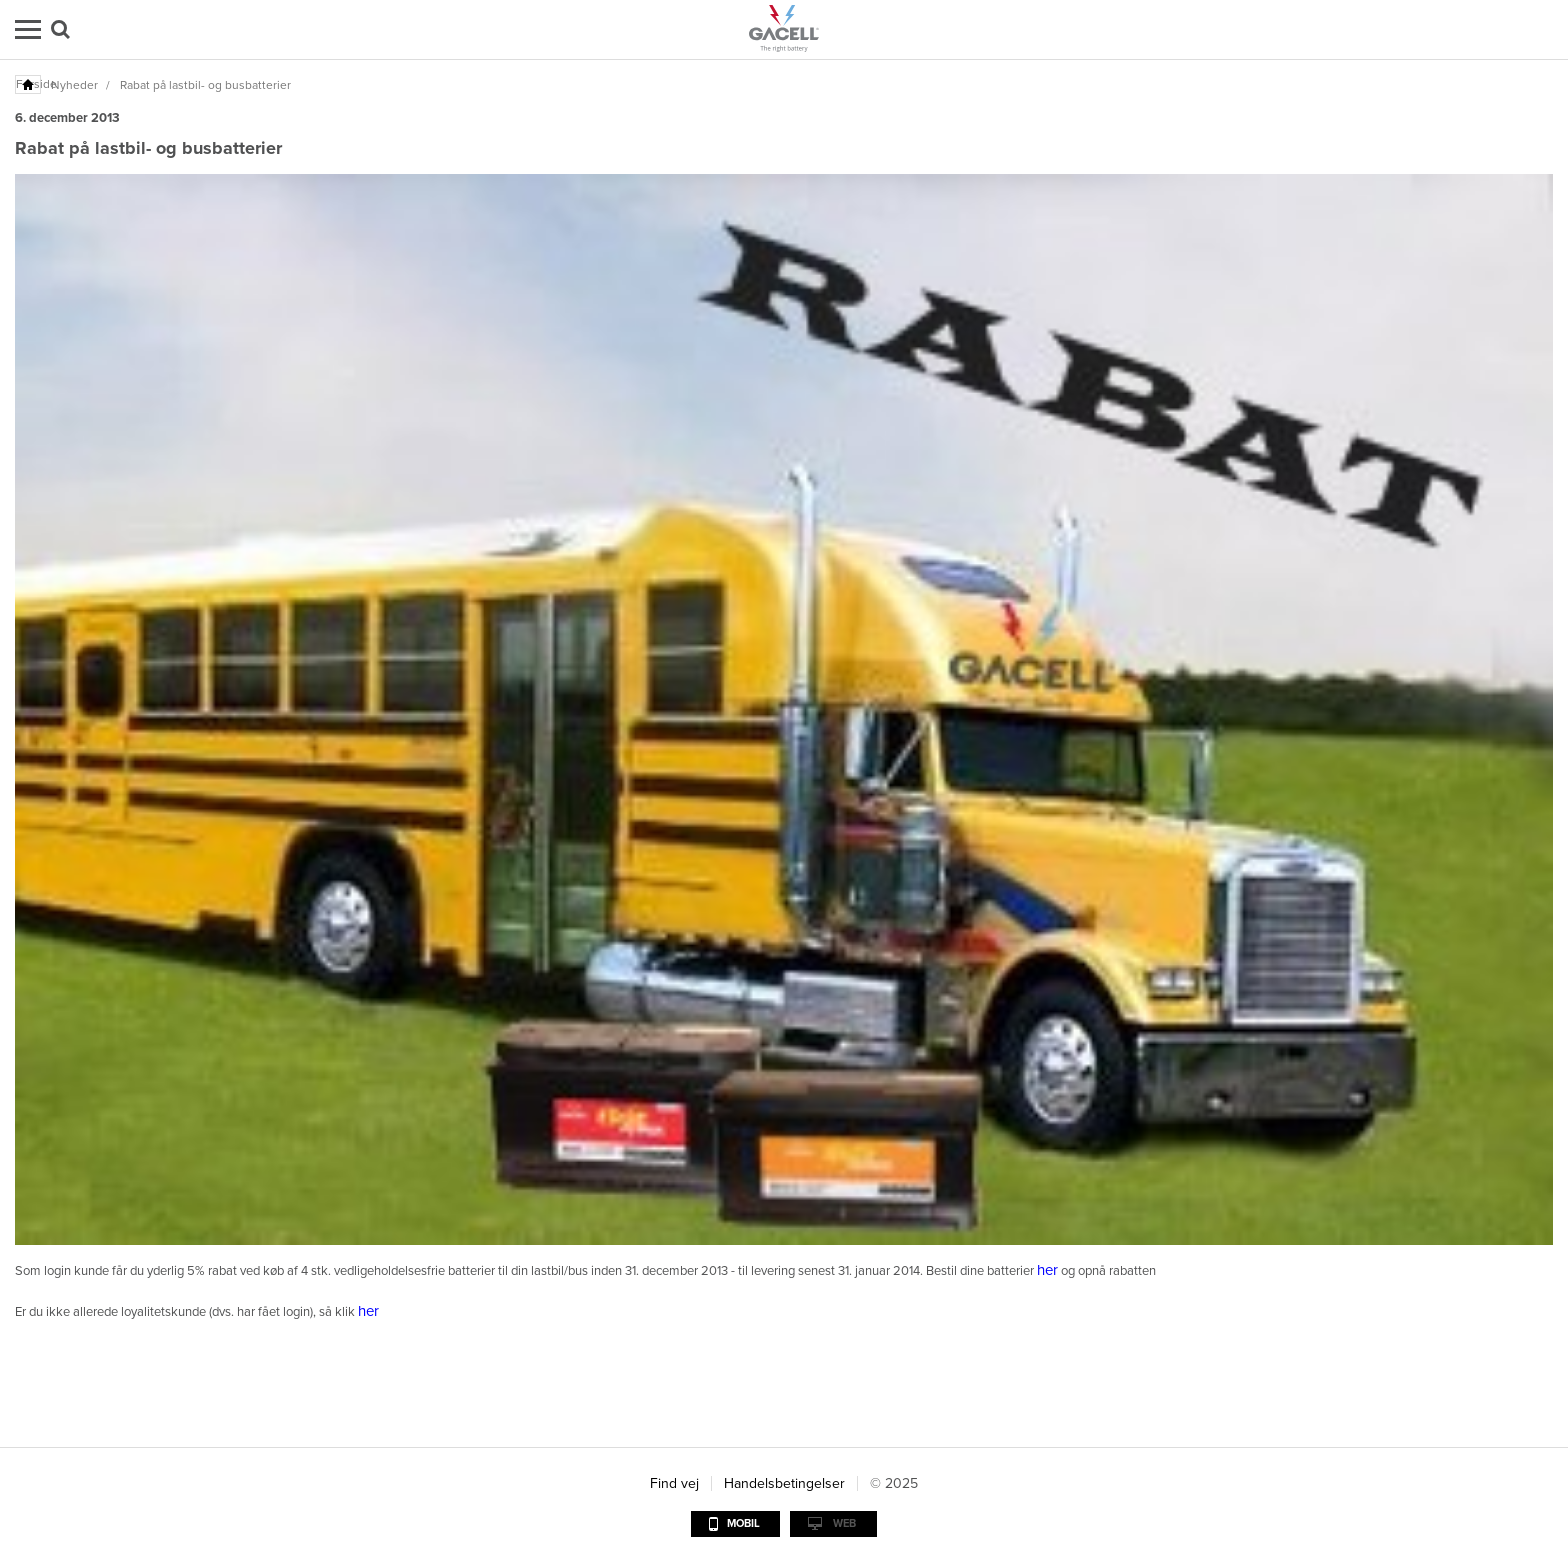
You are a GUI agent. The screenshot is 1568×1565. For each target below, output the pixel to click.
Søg (60, 29)
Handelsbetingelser (784, 1483)
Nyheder (74, 85)
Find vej (674, 1483)
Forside (29, 84)
